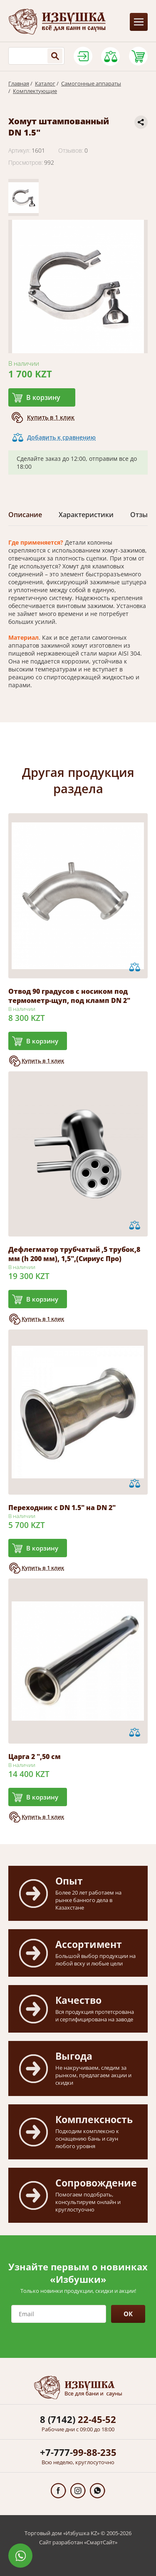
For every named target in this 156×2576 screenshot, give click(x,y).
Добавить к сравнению (61, 437)
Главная (18, 83)
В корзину (43, 397)
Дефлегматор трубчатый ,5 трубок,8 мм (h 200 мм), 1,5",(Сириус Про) (74, 1254)
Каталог (45, 83)
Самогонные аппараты (91, 83)
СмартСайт (101, 2542)
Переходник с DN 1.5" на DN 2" (62, 1507)
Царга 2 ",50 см (34, 1756)
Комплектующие (35, 91)
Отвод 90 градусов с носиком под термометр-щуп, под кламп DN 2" (69, 996)
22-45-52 (78, 2419)
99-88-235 (78, 2452)
